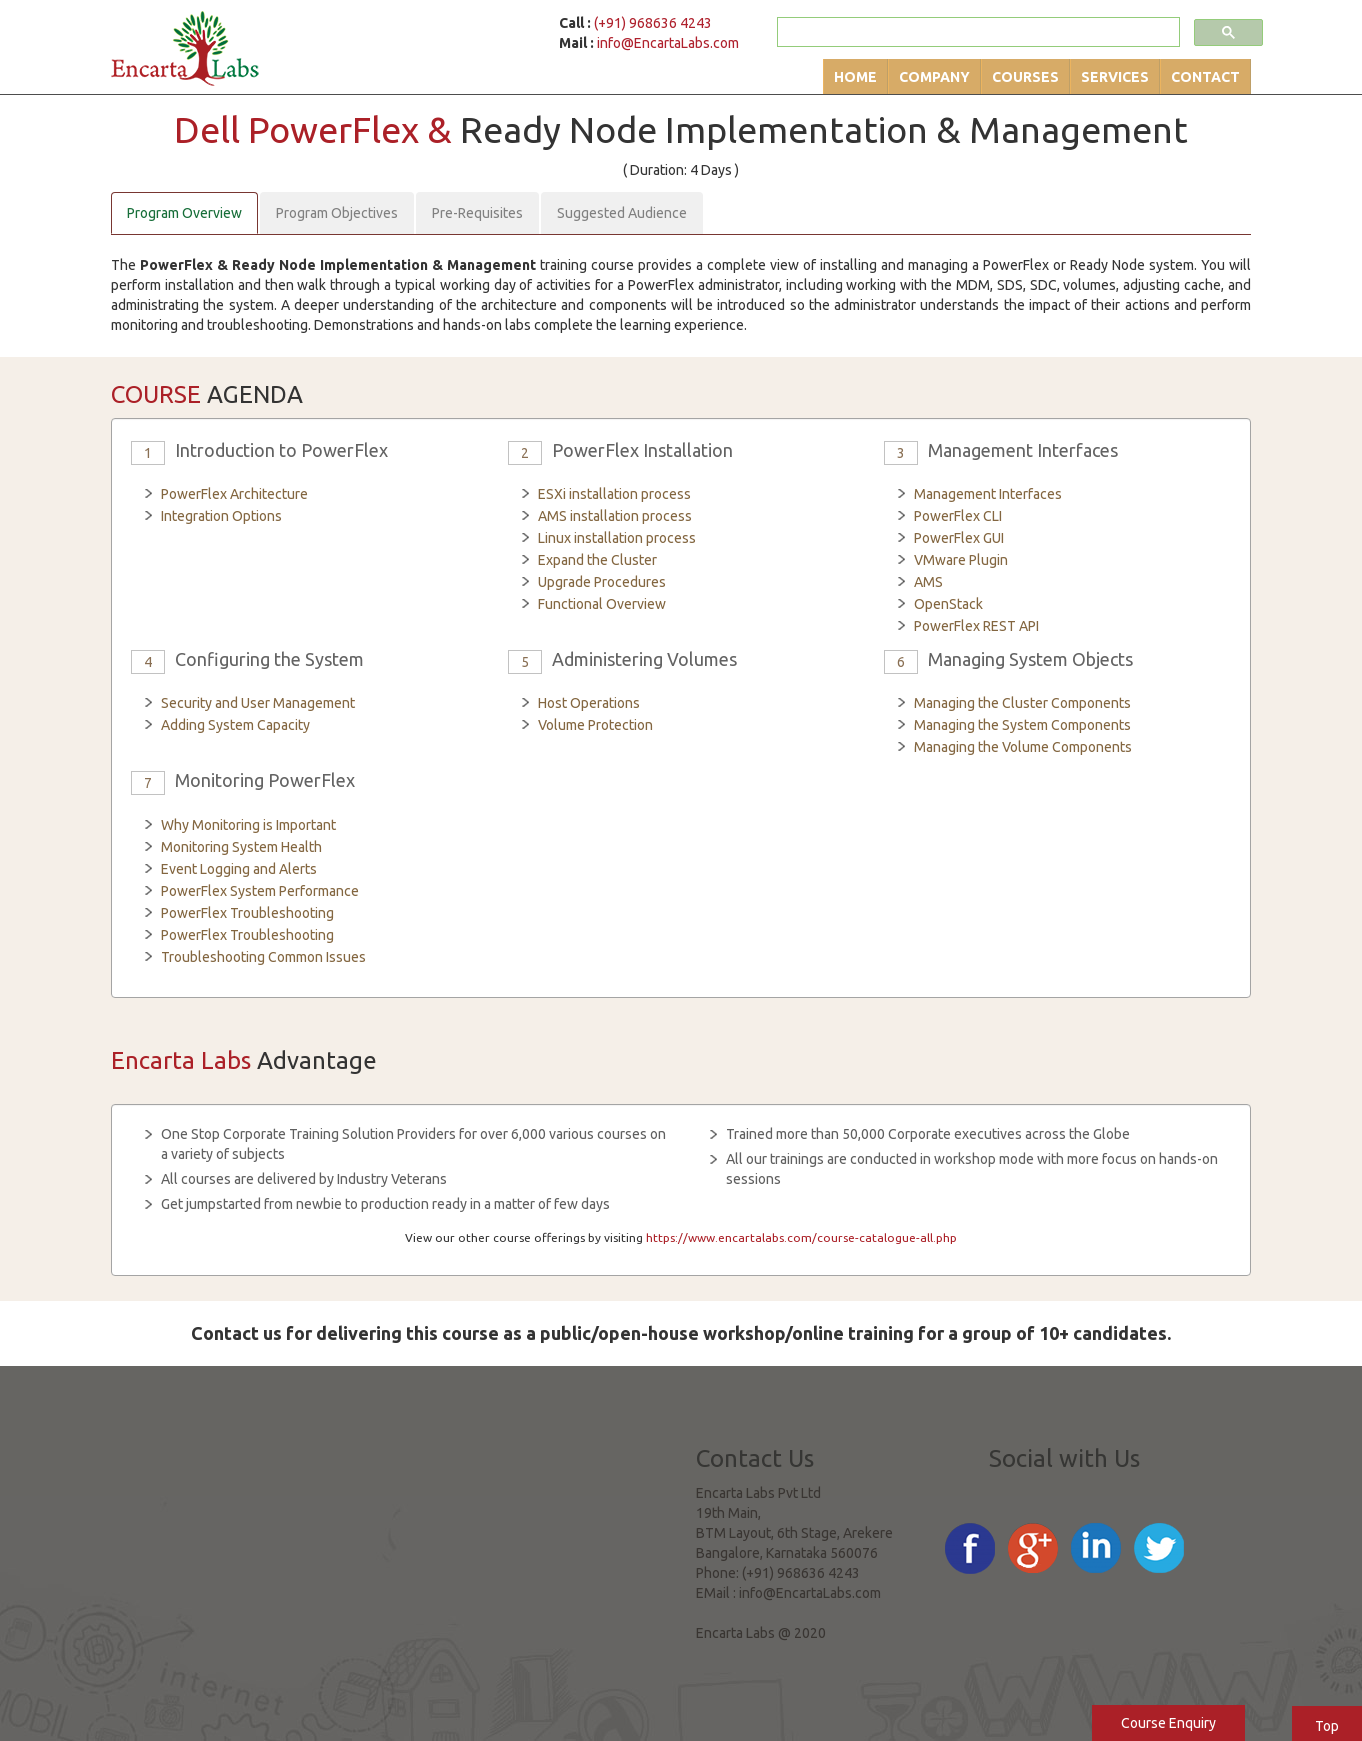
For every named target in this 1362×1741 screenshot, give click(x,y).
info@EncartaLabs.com (668, 43)
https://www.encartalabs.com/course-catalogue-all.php (801, 1237)
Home (855, 77)
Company (934, 77)
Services (1115, 77)
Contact (1205, 77)
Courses (1025, 77)
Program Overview (184, 213)
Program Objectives (337, 213)
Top (1327, 1726)
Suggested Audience (622, 213)
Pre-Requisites (477, 213)
